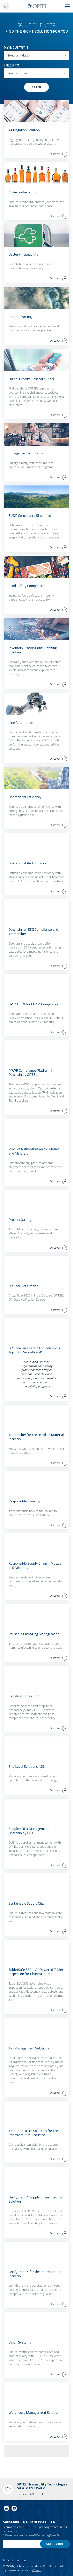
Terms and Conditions (16, 2560)
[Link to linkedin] (6, 2509)
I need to (11, 65)
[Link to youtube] (14, 2509)
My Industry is (16, 47)
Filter (36, 87)
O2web (36, 2570)
